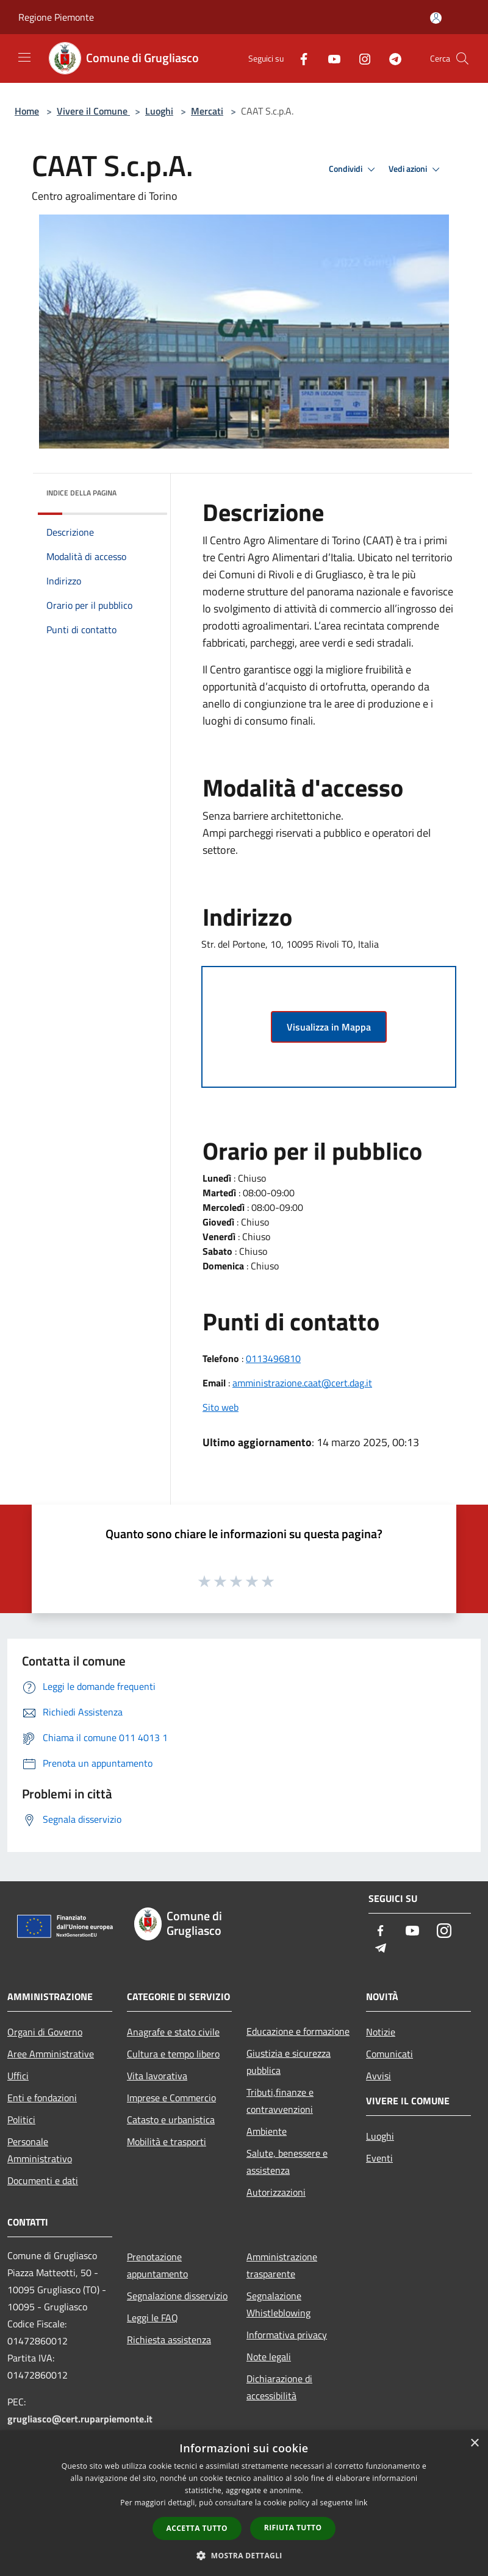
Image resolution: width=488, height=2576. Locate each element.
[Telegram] (390, 58)
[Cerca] (462, 58)
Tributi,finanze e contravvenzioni (280, 2101)
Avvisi (378, 2075)
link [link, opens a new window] (361, 2502)
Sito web (221, 1407)
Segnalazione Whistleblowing (278, 2304)
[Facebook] (299, 58)
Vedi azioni (416, 169)
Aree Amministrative (50, 2053)
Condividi (354, 169)
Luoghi (159, 111)
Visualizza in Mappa (329, 1027)
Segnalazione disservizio (177, 2295)
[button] (244, 2555)
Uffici (18, 2075)
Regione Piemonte (56, 17)
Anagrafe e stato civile (173, 2031)
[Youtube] (329, 58)
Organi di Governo (44, 2031)
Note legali (268, 2356)
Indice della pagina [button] (81, 493)
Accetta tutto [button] (197, 2528)
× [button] (474, 2443)
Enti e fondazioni (42, 2097)
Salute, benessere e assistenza (287, 2161)
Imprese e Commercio (171, 2097)
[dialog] (244, 2503)
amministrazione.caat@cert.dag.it (302, 1382)
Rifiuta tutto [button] (293, 2527)
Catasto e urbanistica (171, 2119)
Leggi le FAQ (152, 2317)
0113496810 (273, 1358)
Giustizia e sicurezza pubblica (288, 2061)
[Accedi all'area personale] (436, 18)
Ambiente (266, 2131)
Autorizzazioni (276, 2192)
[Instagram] (360, 58)
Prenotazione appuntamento (157, 2265)
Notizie (380, 2031)
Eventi (379, 2158)
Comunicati (389, 2053)
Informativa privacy (286, 2334)
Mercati (207, 111)
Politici (21, 2119)
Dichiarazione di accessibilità (279, 2387)
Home (27, 111)
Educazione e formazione (298, 2031)
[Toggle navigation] (24, 57)
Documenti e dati (42, 2180)
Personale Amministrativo (39, 2150)
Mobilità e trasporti (166, 2141)
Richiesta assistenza (169, 2339)
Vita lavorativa (157, 2075)
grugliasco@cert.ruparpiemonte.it (79, 2418)
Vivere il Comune (93, 111)
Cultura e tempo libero (173, 2053)
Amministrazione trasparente (281, 2265)
